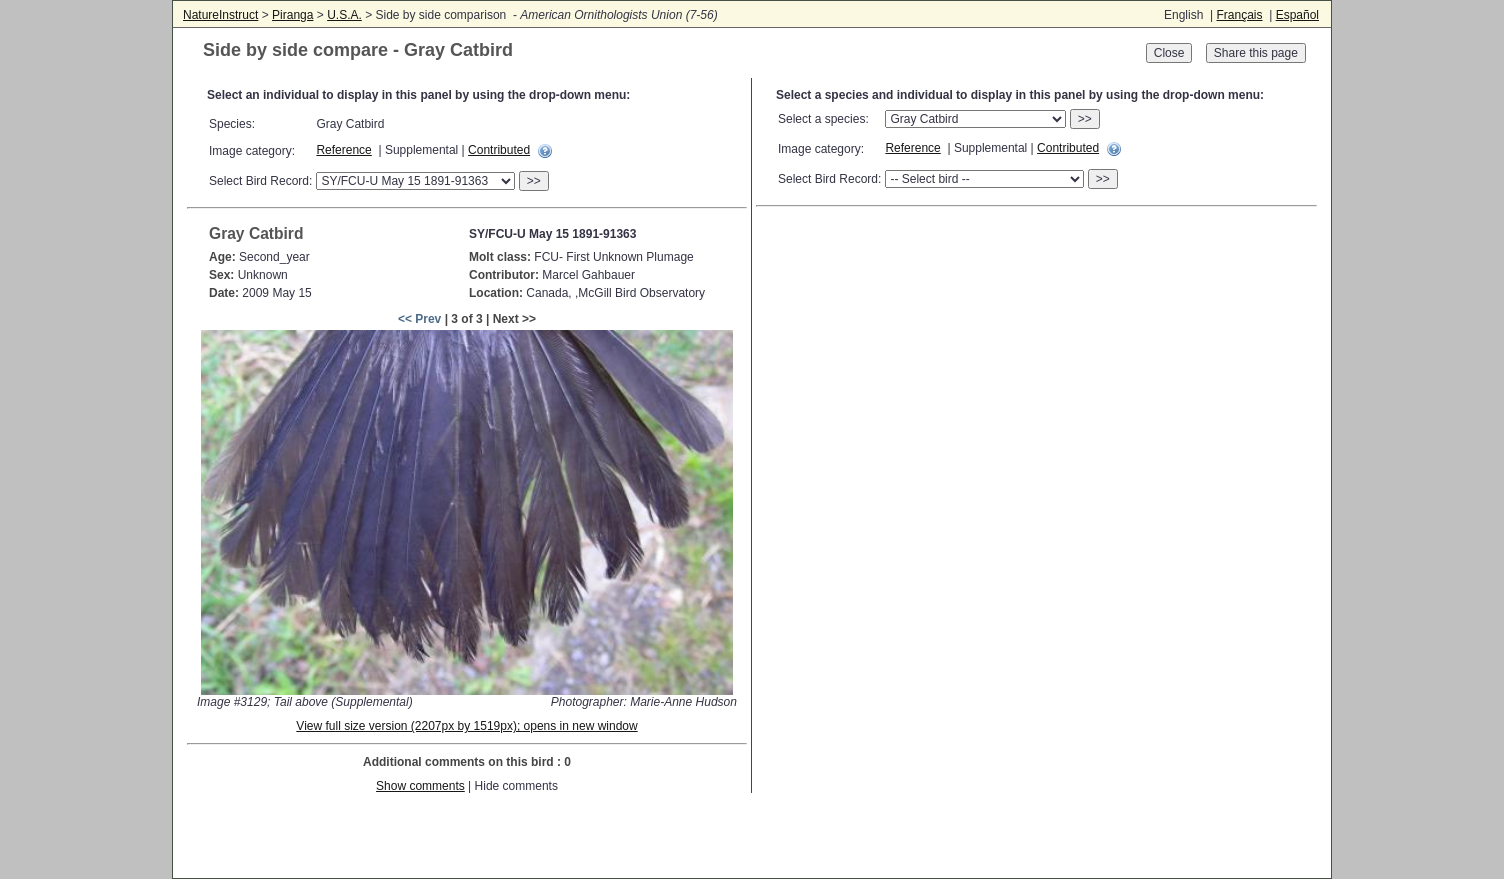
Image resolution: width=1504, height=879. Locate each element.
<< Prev (419, 319)
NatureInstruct (220, 15)
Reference (343, 150)
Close (1169, 53)
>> (534, 181)
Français (1239, 15)
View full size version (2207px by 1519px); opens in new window (466, 726)
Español (1297, 15)
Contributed (499, 150)
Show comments (420, 786)
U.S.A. (344, 15)
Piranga (292, 15)
